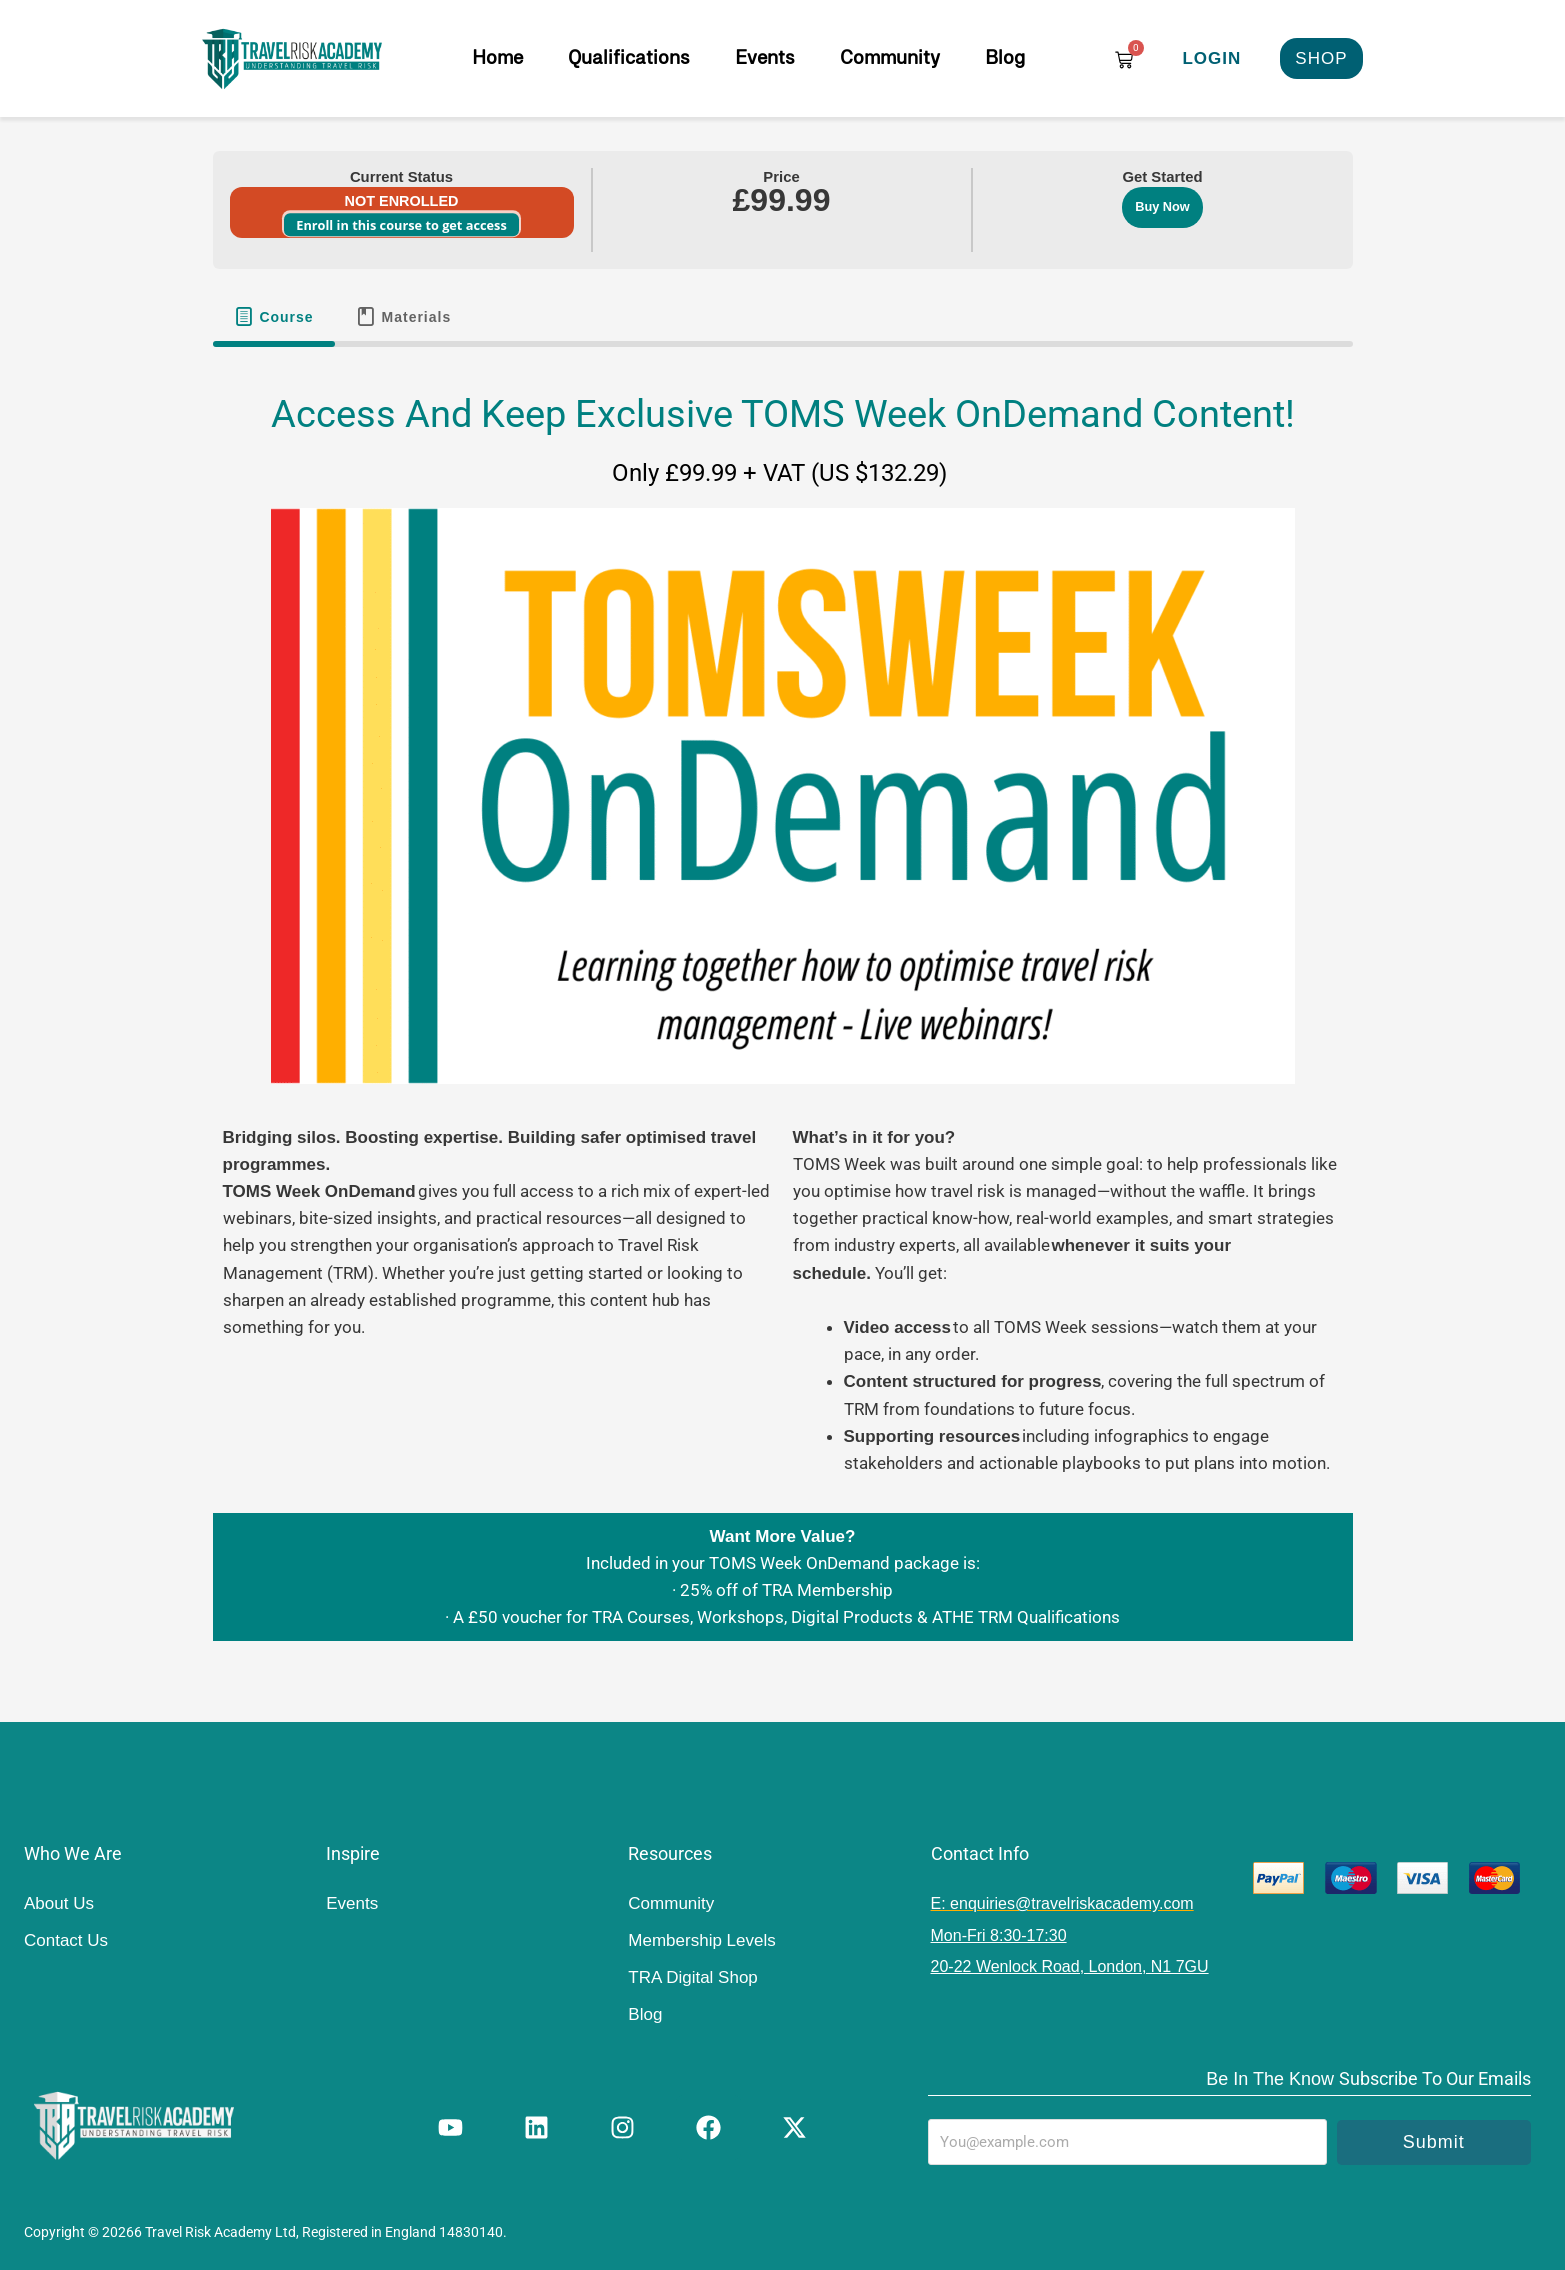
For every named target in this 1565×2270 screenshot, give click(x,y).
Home (497, 58)
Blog (1005, 58)
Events (765, 58)
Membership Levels (701, 1940)
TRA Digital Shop (692, 1977)
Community (890, 58)
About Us (59, 1903)
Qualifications (629, 58)
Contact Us (66, 1940)
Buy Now (1162, 206)
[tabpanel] (783, 1011)
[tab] (274, 317)
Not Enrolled (402, 201)
